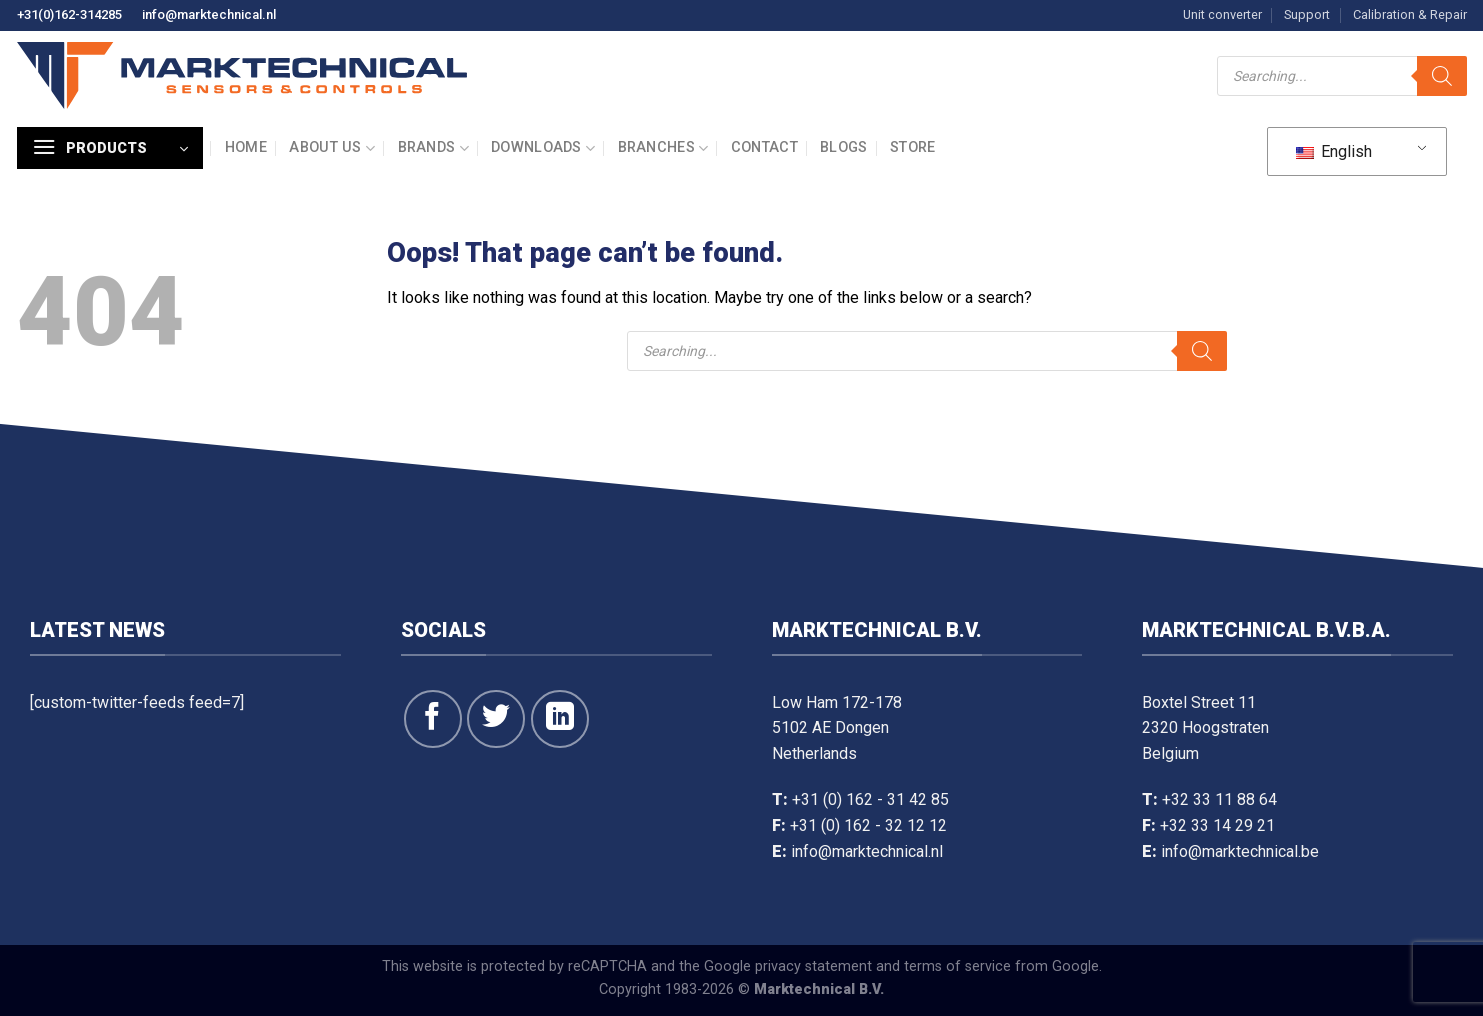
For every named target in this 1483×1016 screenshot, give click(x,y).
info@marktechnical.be (1240, 851)
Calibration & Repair (1410, 14)
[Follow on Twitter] (496, 719)
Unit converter (1222, 14)
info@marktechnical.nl (209, 14)
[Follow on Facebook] (433, 719)
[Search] (1442, 76)
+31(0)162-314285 (69, 14)
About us (332, 148)
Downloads (543, 148)
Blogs (843, 147)
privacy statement (813, 966)
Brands (433, 148)
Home (246, 147)
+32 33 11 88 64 (1219, 799)
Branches (663, 148)
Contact (764, 147)
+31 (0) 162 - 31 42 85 (870, 799)
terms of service (957, 966)
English (1334, 151)
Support (1307, 14)
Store (912, 147)
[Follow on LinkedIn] (560, 719)
